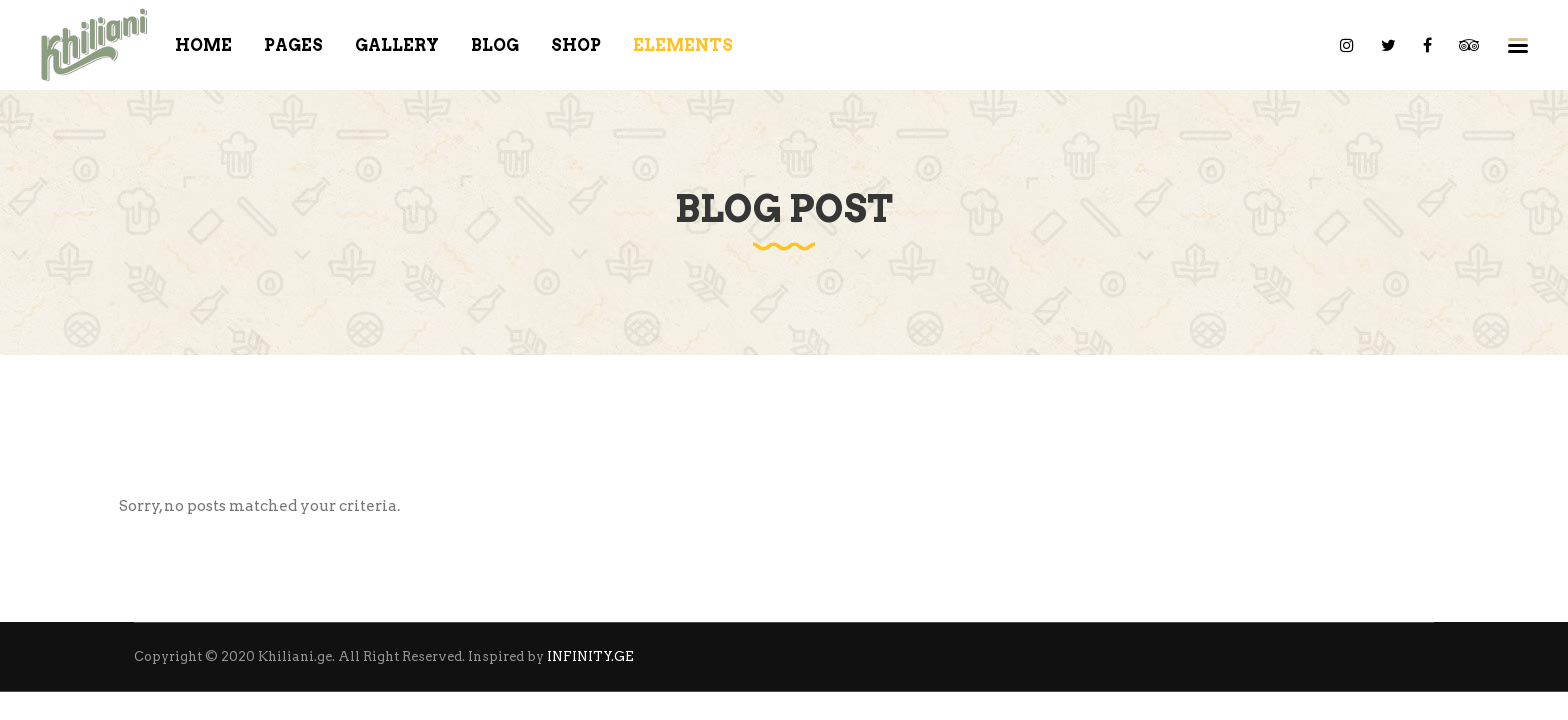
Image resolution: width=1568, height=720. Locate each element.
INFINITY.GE (590, 656)
